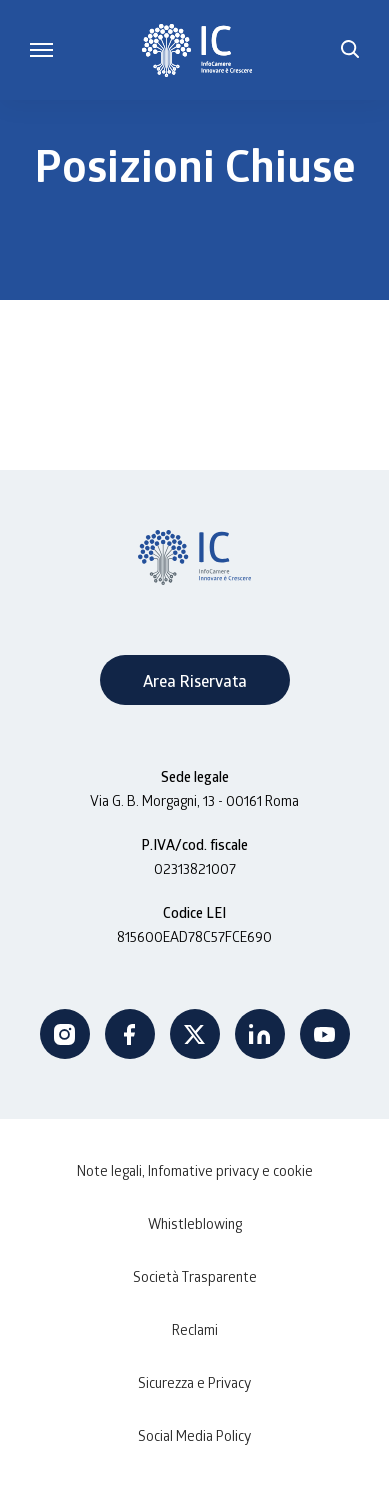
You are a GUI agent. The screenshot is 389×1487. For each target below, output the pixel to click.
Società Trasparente (195, 1276)
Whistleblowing (195, 1223)
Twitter (195, 1034)
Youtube (325, 1034)
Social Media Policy (194, 1435)
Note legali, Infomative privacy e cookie (195, 1170)
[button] (350, 50)
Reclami (195, 1329)
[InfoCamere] (197, 50)
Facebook (130, 1034)
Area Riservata (195, 680)
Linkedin (260, 1034)
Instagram (65, 1034)
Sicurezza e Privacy (194, 1382)
